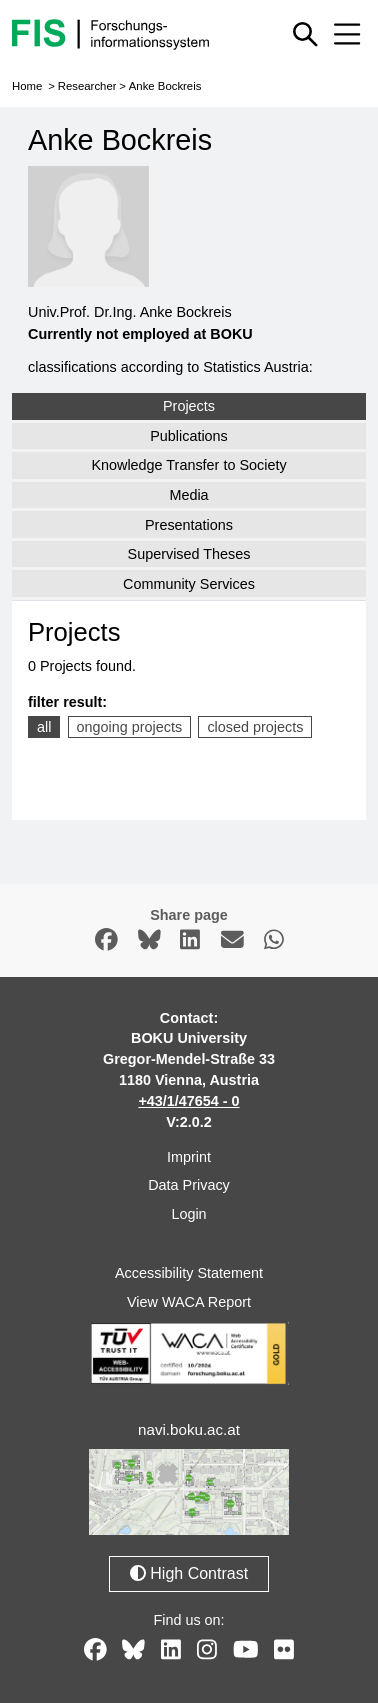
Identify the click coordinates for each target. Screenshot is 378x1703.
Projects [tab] (189, 406)
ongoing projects (130, 727)
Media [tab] (188, 495)
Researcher (87, 86)
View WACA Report (189, 1302)
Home (27, 86)
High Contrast (189, 1573)
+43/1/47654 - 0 (188, 1101)
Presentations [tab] (189, 525)
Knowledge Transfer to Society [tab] (188, 465)
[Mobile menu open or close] (347, 34)
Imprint (189, 1157)
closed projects (255, 727)
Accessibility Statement (189, 1273)
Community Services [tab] (189, 584)
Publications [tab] (189, 436)
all (44, 727)
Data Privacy (189, 1185)
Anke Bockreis (165, 86)
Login (188, 1214)
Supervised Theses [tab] (189, 554)
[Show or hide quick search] (306, 34)
